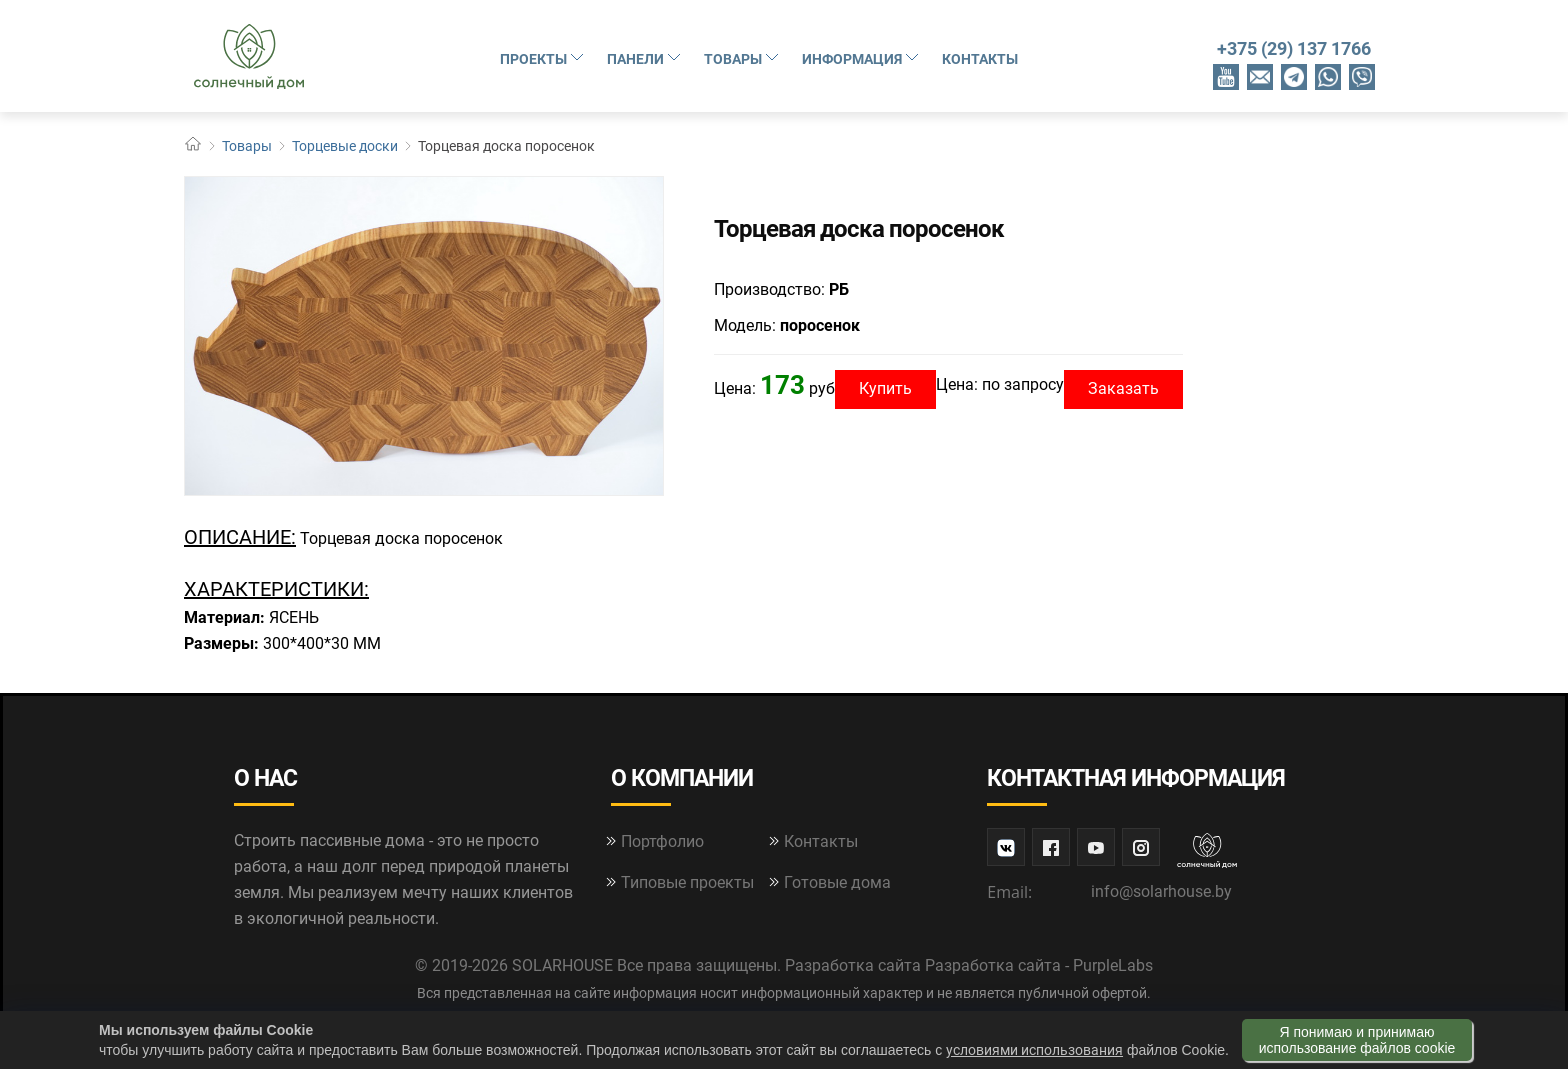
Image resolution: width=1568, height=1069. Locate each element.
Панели (645, 57)
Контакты (980, 59)
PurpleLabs (1113, 965)
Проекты (543, 57)
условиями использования (1034, 1050)
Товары (743, 57)
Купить (885, 388)
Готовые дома (837, 882)
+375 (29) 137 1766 (1294, 48)
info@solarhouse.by (1161, 891)
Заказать (1123, 388)
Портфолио (662, 841)
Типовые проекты (687, 882)
